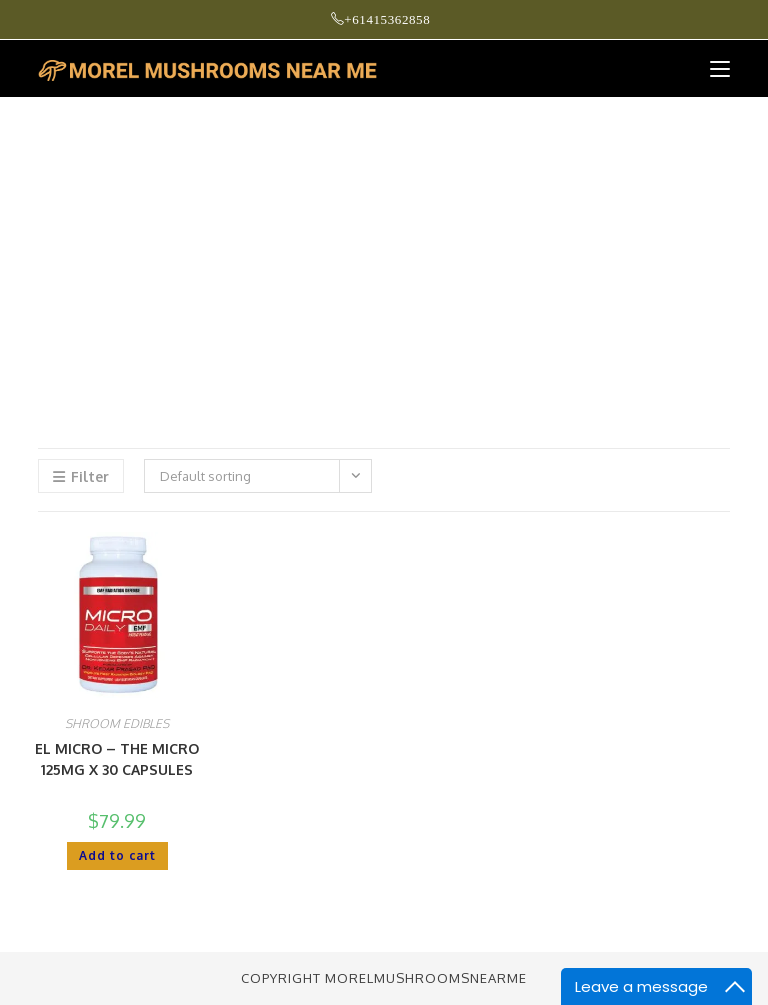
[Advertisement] (384, 248)
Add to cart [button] (117, 855)
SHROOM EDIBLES (117, 723)
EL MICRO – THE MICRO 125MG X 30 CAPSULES (117, 759)
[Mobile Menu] (712, 69)
